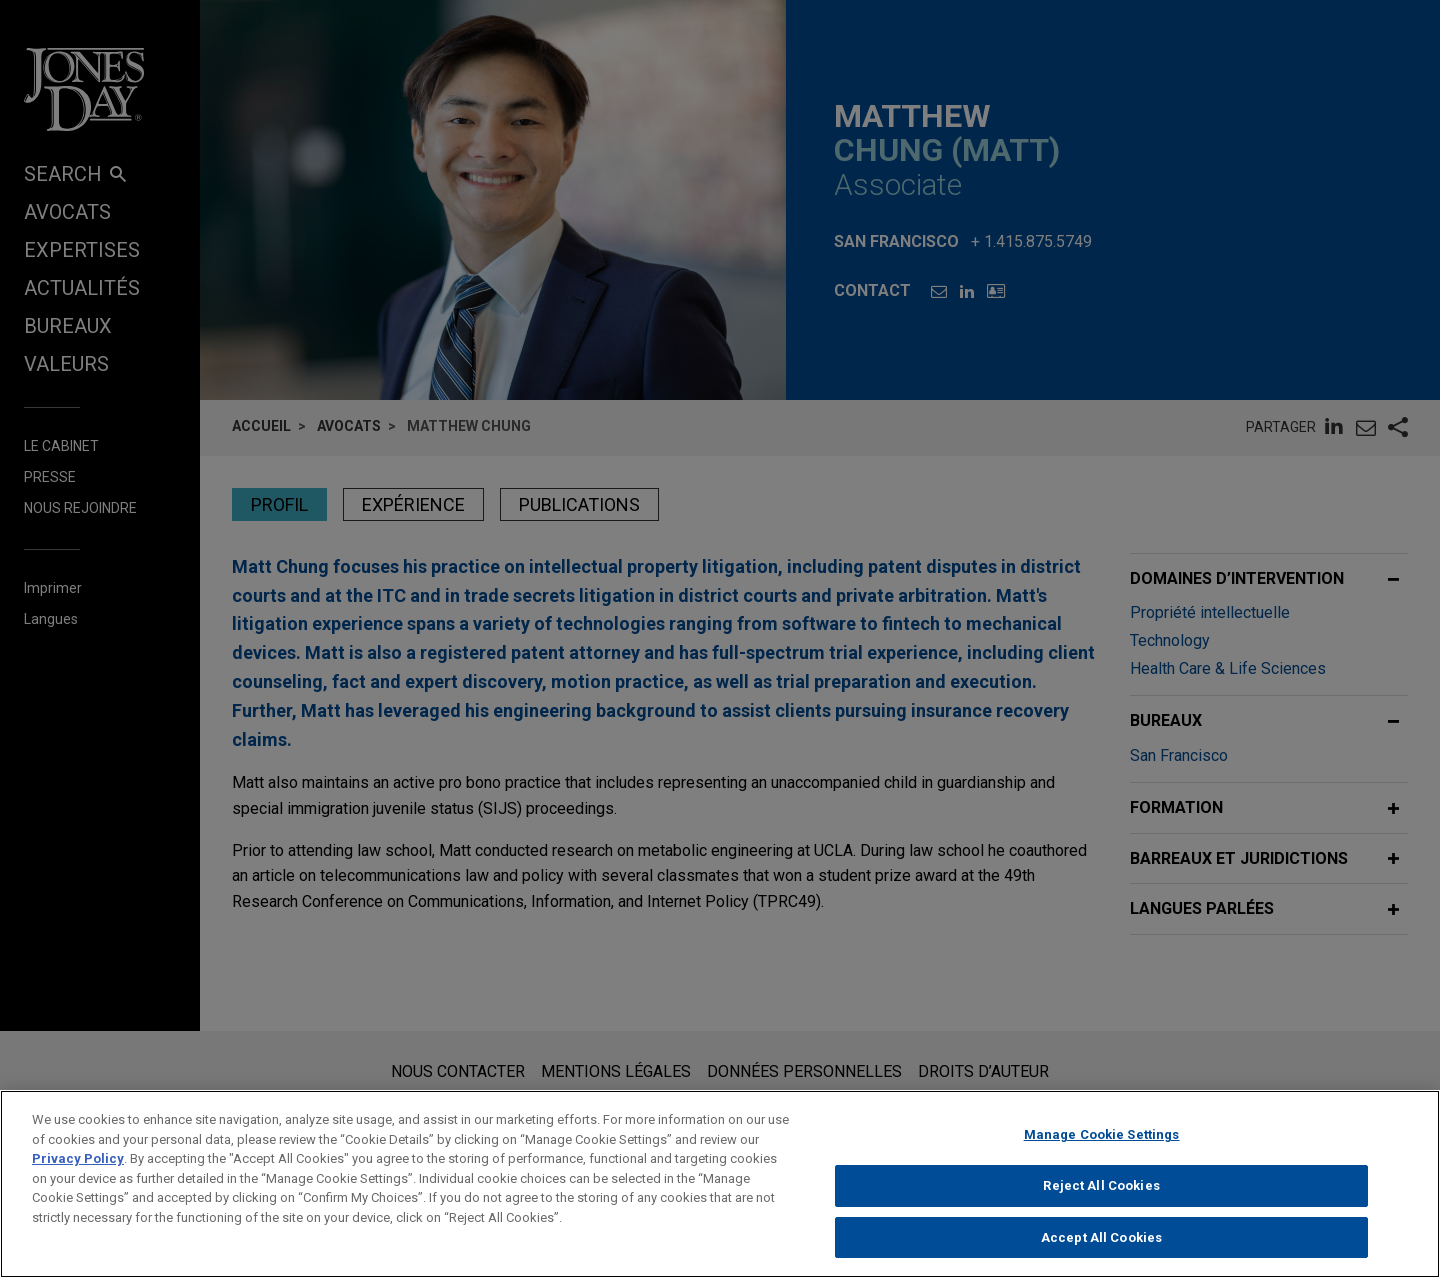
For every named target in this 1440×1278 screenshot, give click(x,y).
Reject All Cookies (1101, 1196)
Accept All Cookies (1101, 1248)
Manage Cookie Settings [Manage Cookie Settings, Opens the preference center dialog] (1102, 1146)
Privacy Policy (78, 1170)
